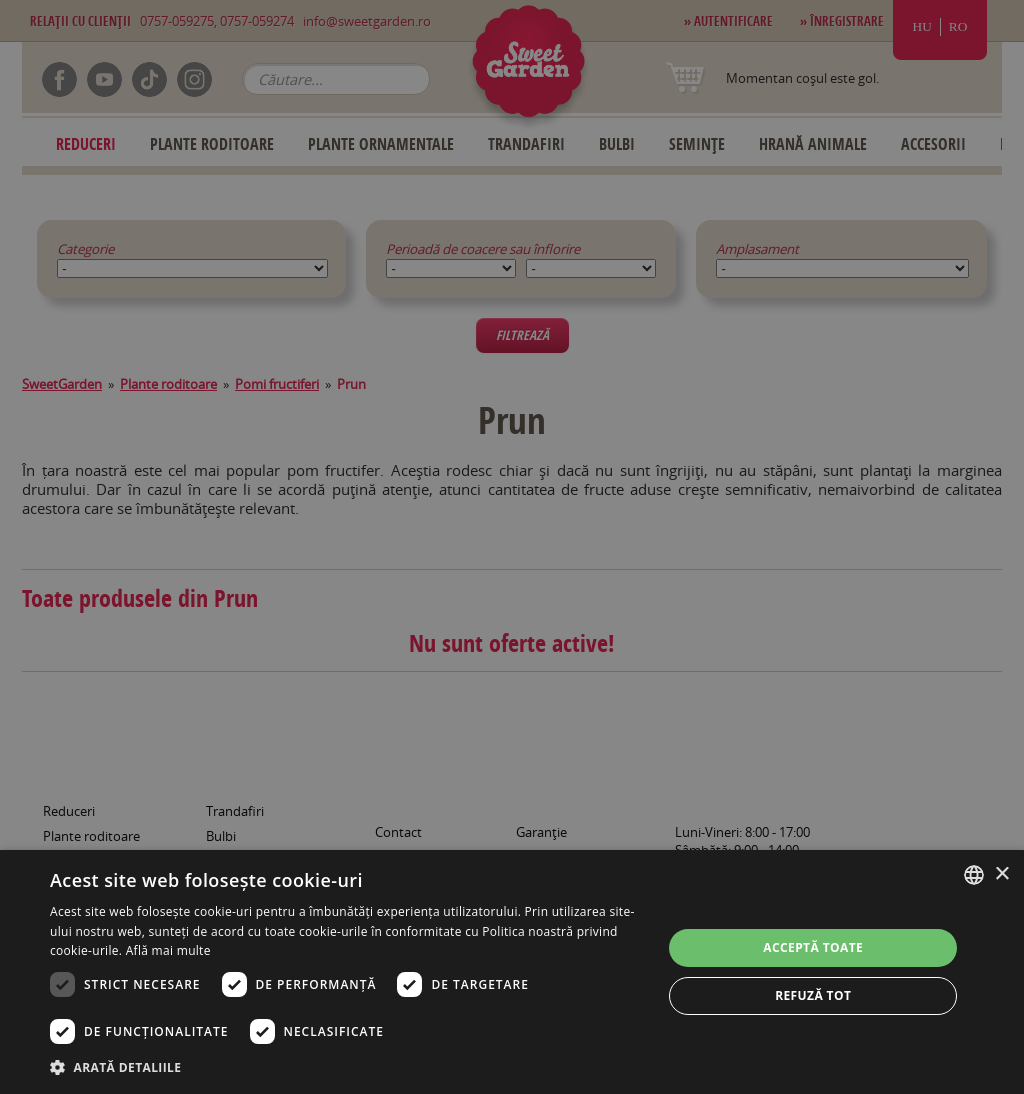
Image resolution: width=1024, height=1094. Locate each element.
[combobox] (974, 875)
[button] (347, 1067)
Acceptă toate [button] (813, 947)
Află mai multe (168, 950)
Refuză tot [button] (813, 995)
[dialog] (512, 972)
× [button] (1001, 874)
